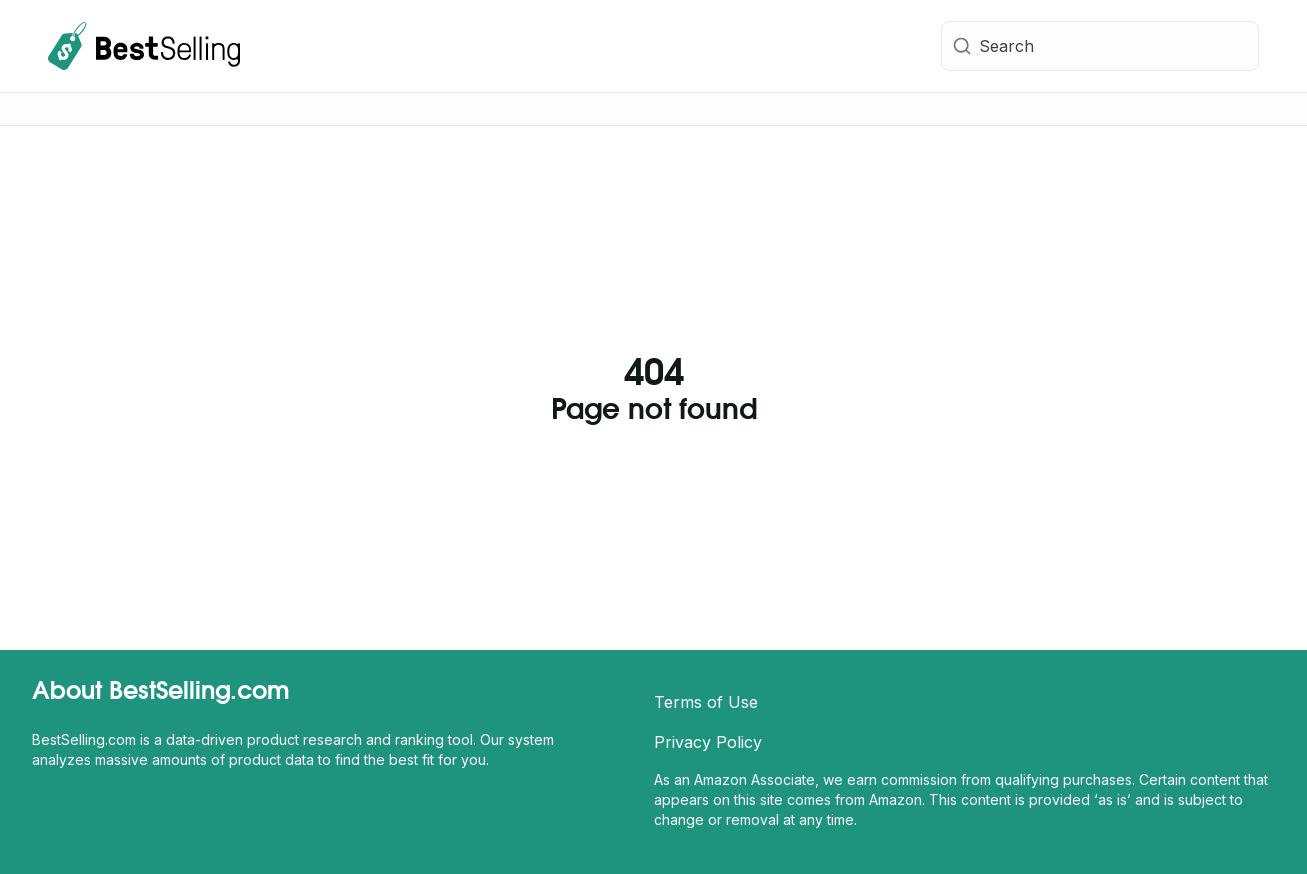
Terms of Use (706, 702)
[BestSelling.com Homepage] (144, 46)
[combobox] (1100, 46)
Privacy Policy (708, 742)
